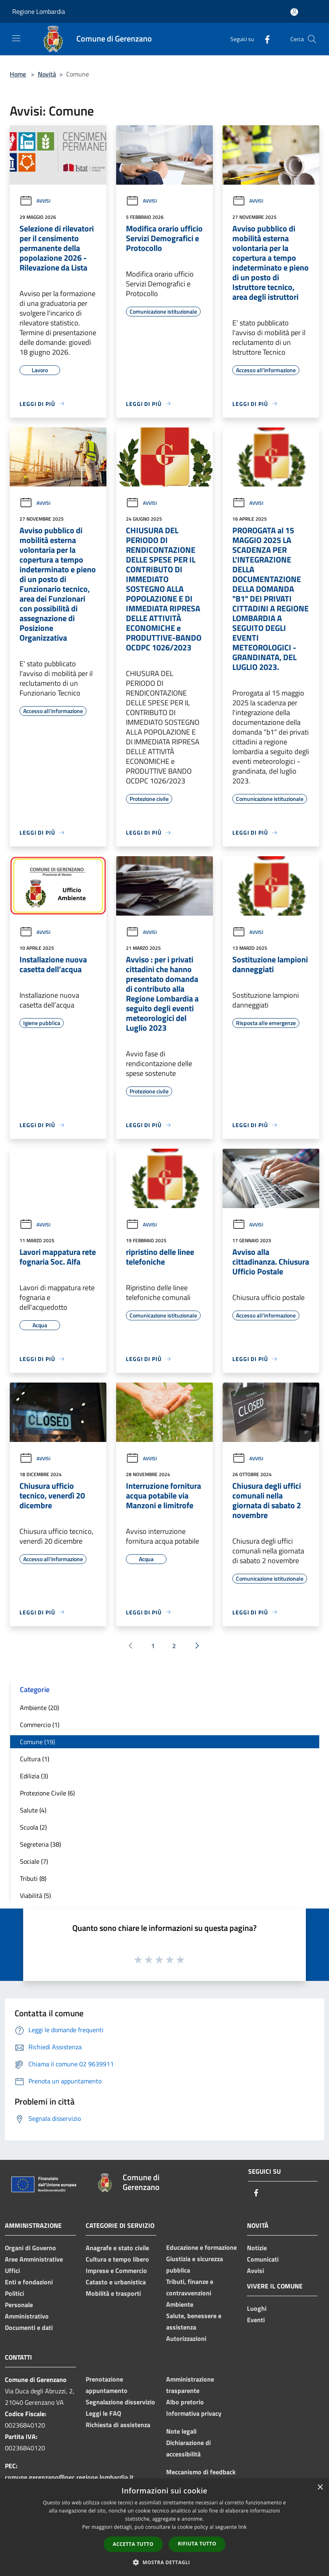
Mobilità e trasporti (113, 2293)
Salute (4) (33, 1810)
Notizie (257, 2248)
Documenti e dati (29, 2327)
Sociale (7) (34, 1861)
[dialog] (164, 2527)
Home (18, 74)
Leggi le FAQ (103, 2413)
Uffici (12, 2270)
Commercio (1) (39, 1725)
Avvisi (34, 201)
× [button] (320, 2487)
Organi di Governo (30, 2248)
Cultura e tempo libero (117, 2259)
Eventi (256, 2320)
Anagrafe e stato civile (117, 2248)
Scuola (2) (33, 1827)
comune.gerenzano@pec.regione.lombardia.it (69, 2477)
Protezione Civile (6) (47, 1793)
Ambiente (179, 2304)
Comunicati (263, 2259)
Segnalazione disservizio (120, 2402)
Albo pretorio (185, 2402)
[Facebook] (264, 38)
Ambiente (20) (39, 1707)
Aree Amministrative (34, 2259)
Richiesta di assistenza (118, 2425)
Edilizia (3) (34, 1776)
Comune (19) (37, 1742)
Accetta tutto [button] (133, 2544)
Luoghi (256, 2308)
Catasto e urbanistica (116, 2282)
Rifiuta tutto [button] (197, 2543)
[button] (164, 2562)
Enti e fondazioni (29, 2282)
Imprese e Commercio (116, 2270)
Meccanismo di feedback (201, 2472)
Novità (47, 74)
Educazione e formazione (201, 2247)
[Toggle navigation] (16, 38)
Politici (14, 2293)
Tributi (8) (33, 1878)
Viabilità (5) (35, 1895)
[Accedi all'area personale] (294, 12)
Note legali (181, 2431)
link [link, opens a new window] (242, 2527)
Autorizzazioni (186, 2338)
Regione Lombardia (38, 11)
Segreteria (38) (40, 1844)
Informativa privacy (193, 2413)
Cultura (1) (34, 1759)
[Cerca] (312, 39)
